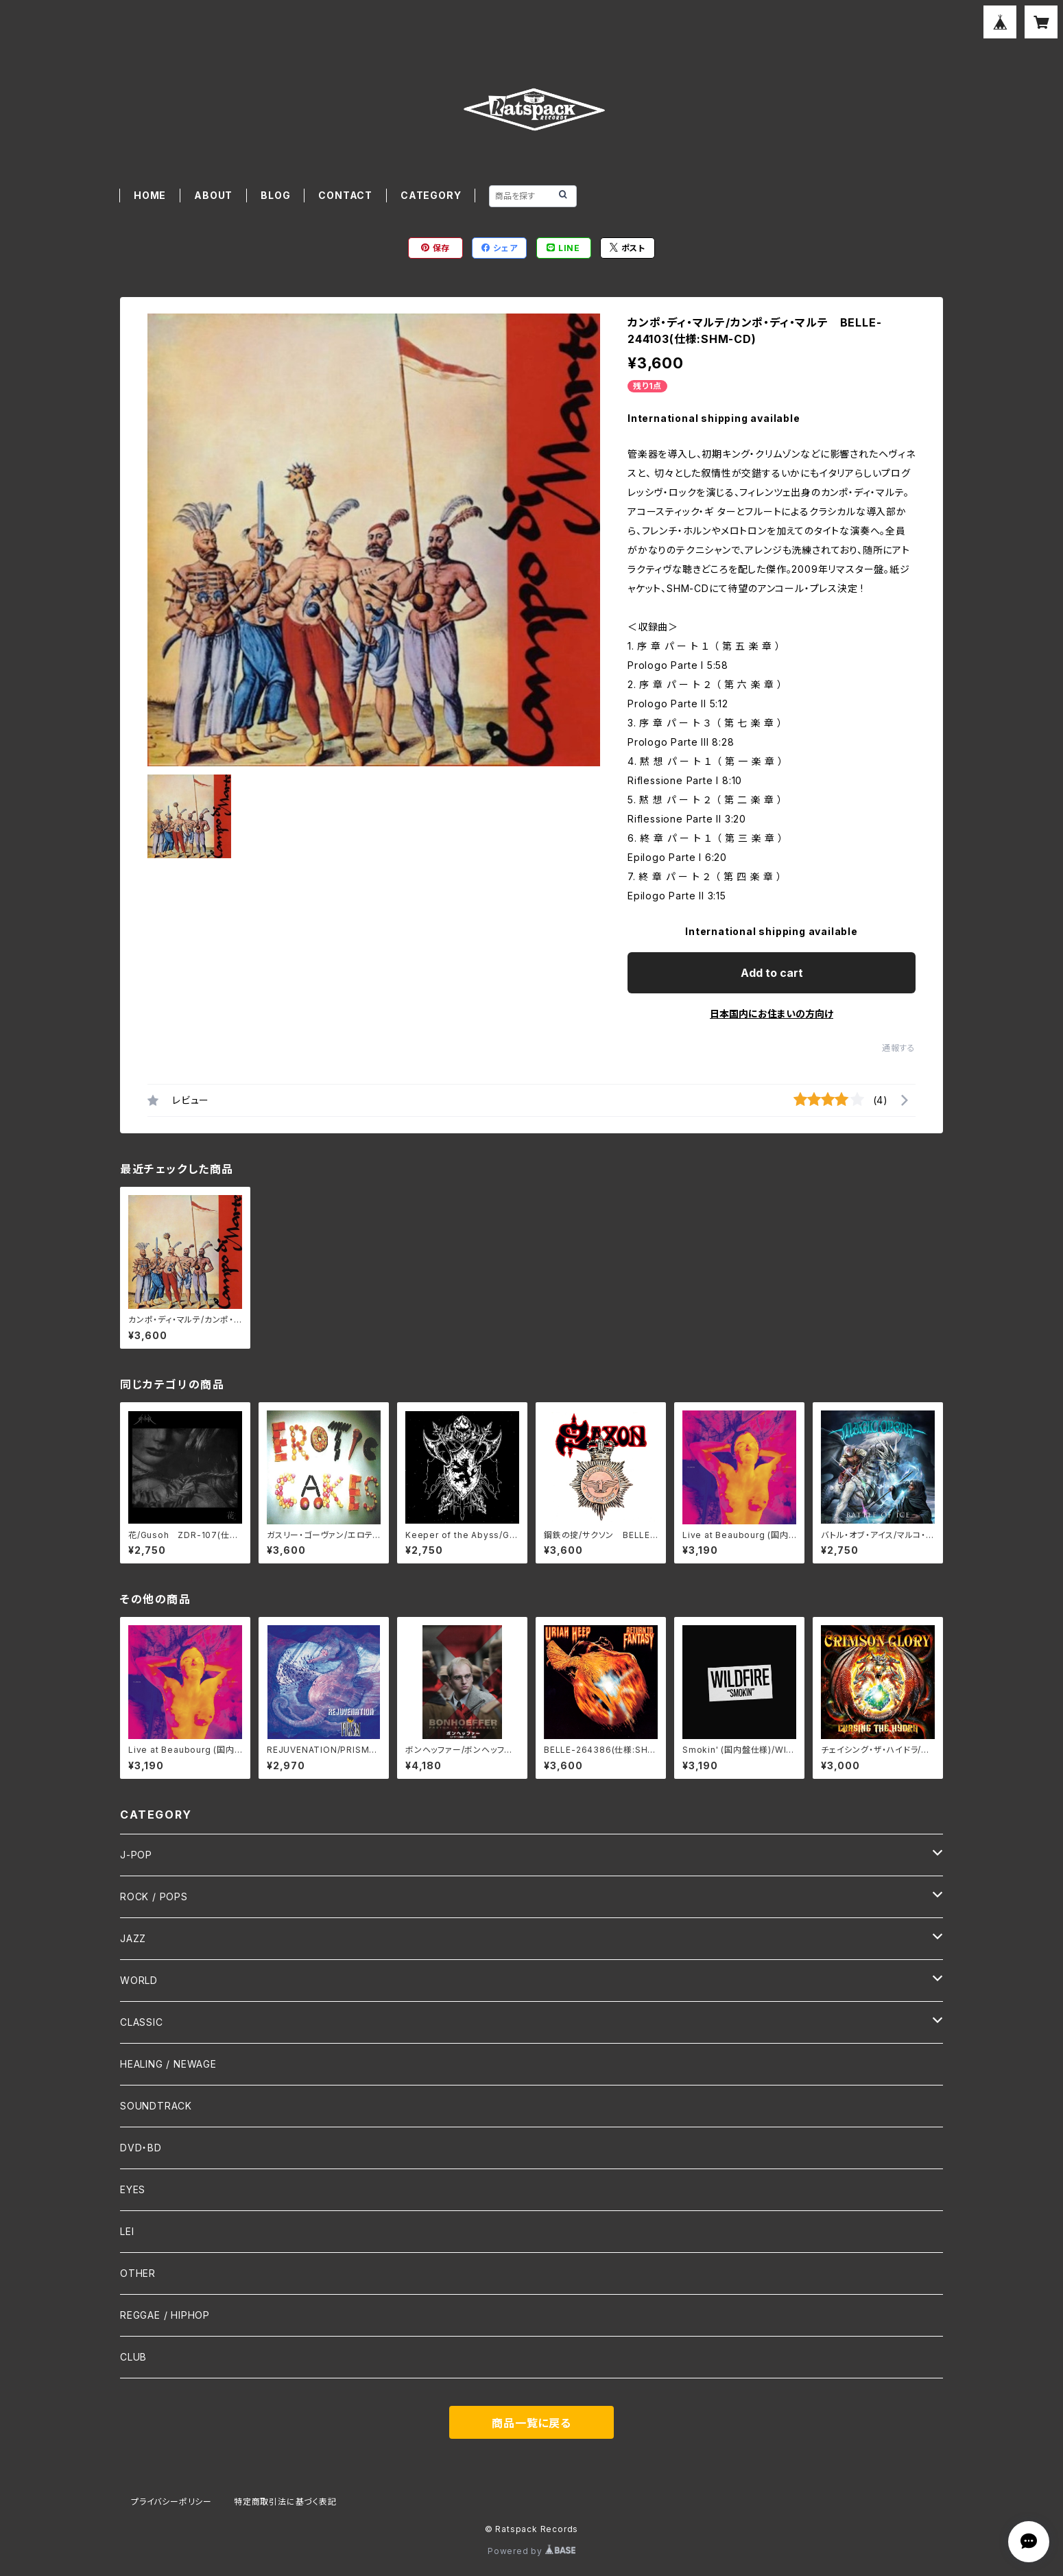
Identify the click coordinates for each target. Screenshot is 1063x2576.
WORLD (139, 1980)
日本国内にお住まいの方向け (771, 1013)
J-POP (136, 1854)
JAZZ (133, 1938)
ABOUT (213, 195)
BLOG (275, 195)
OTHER (138, 2273)
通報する (899, 1048)
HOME (150, 195)
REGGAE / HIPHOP (165, 2315)
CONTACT (345, 195)
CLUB (133, 2357)
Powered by (531, 2551)
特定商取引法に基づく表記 (285, 2501)
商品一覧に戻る (531, 2423)
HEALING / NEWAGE (168, 2064)
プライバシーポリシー (171, 2501)
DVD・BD (141, 2147)
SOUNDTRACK (156, 2106)
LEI (127, 2231)
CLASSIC (141, 2022)
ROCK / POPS (154, 1896)
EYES (132, 2189)
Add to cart (772, 973)
